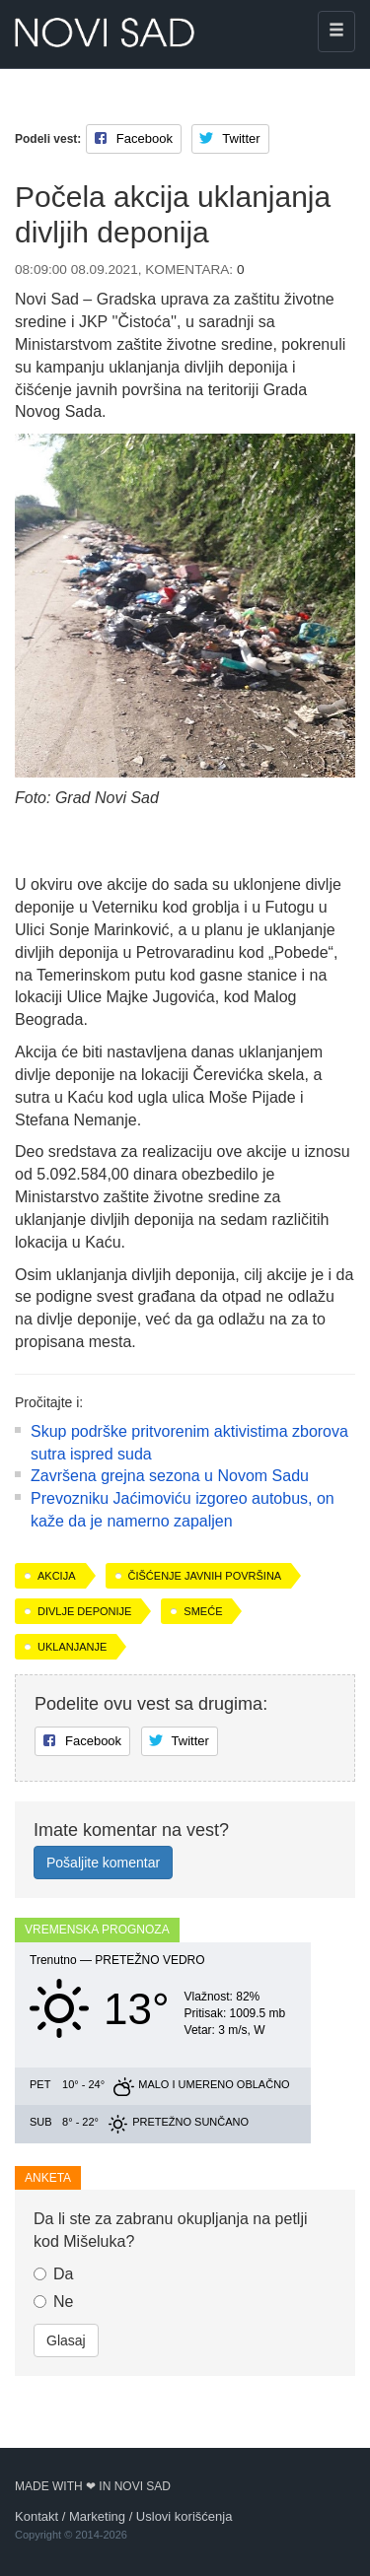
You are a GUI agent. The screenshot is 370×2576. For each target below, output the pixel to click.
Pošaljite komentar (103, 1862)
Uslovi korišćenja (184, 2516)
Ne (53, 2301)
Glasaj (66, 2340)
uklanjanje (72, 1647)
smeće (203, 1611)
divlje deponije (84, 1611)
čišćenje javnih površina (205, 1576)
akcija (56, 1576)
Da (53, 2274)
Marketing (97, 2516)
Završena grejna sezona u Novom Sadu (170, 1475)
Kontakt (36, 2516)
